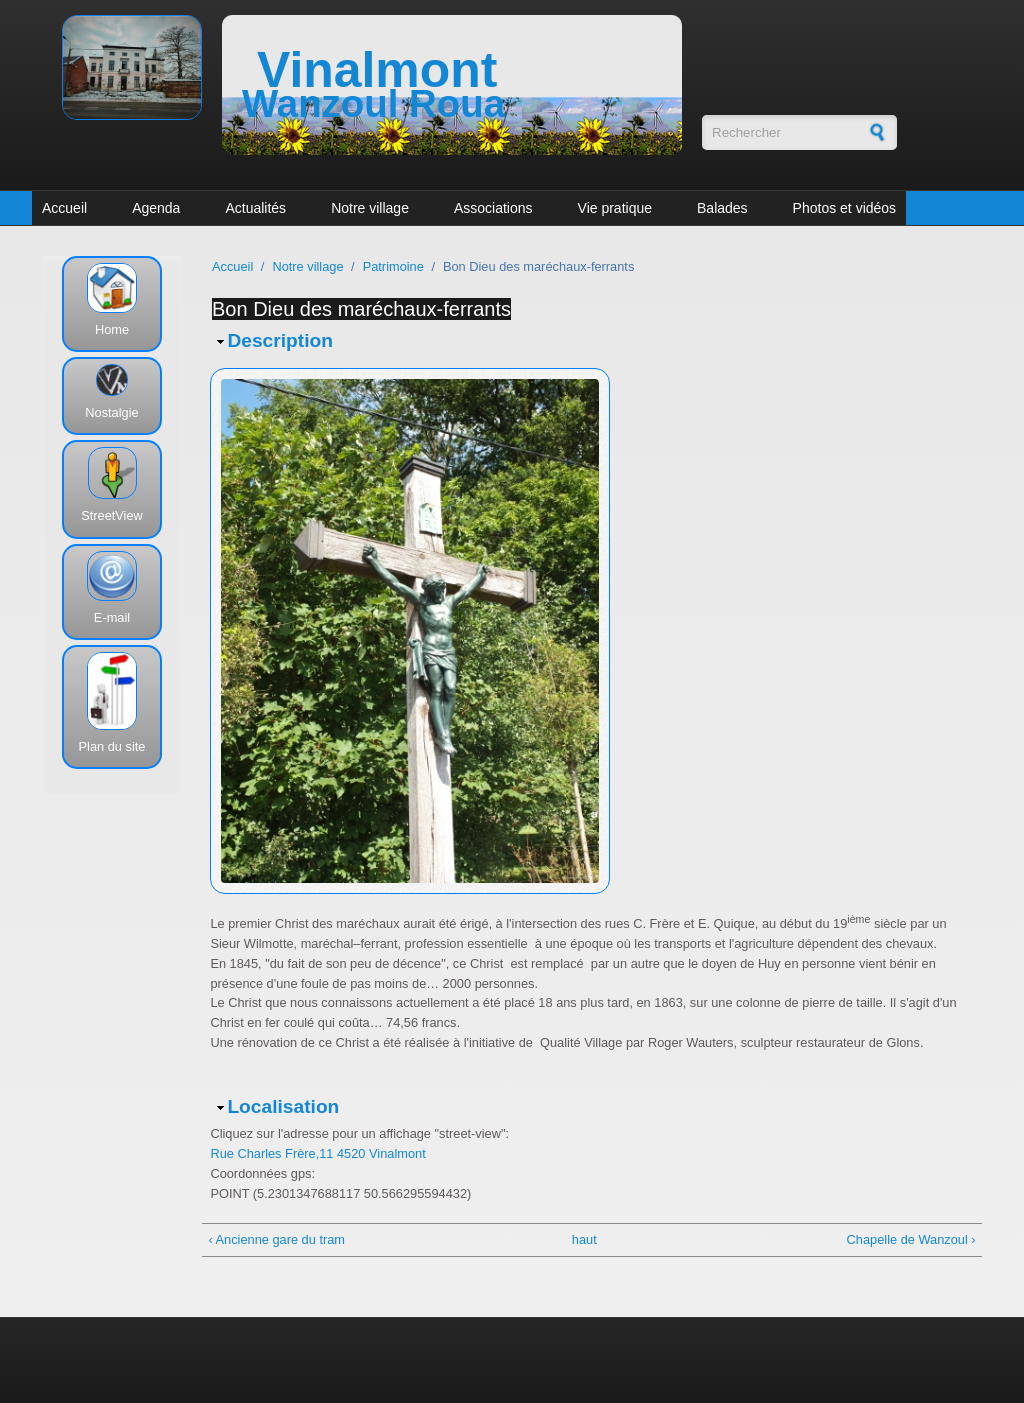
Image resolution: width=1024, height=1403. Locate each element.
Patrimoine (393, 266)
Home (112, 329)
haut (584, 1239)
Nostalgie (111, 412)
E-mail (112, 617)
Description (280, 340)
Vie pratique (615, 208)
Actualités (255, 208)
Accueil (64, 208)
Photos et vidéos (845, 208)
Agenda (156, 208)
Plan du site (112, 746)
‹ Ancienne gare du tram (276, 1239)
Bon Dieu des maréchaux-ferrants (361, 309)
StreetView (112, 515)
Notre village (370, 208)
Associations (493, 208)
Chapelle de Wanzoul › (911, 1239)
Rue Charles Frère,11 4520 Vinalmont (317, 1153)
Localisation (283, 1106)
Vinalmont (377, 70)
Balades (722, 208)
